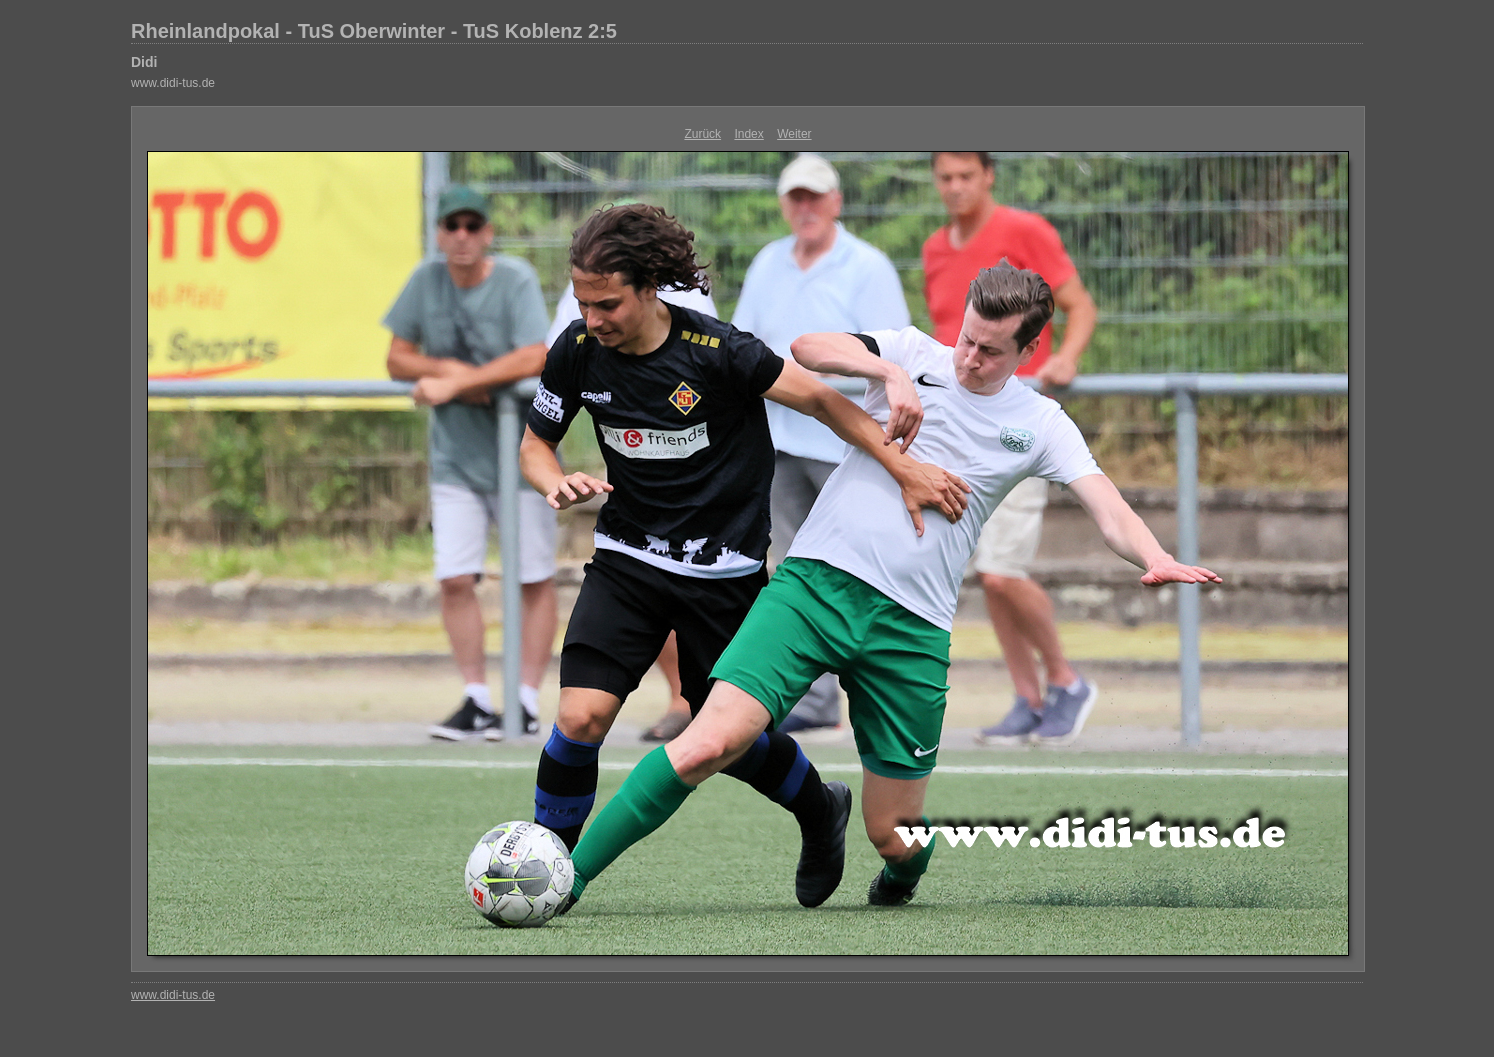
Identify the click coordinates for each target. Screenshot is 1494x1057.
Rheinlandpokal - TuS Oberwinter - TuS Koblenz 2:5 (374, 31)
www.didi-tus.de (173, 83)
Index (748, 134)
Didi (144, 62)
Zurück (702, 134)
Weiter (794, 134)
